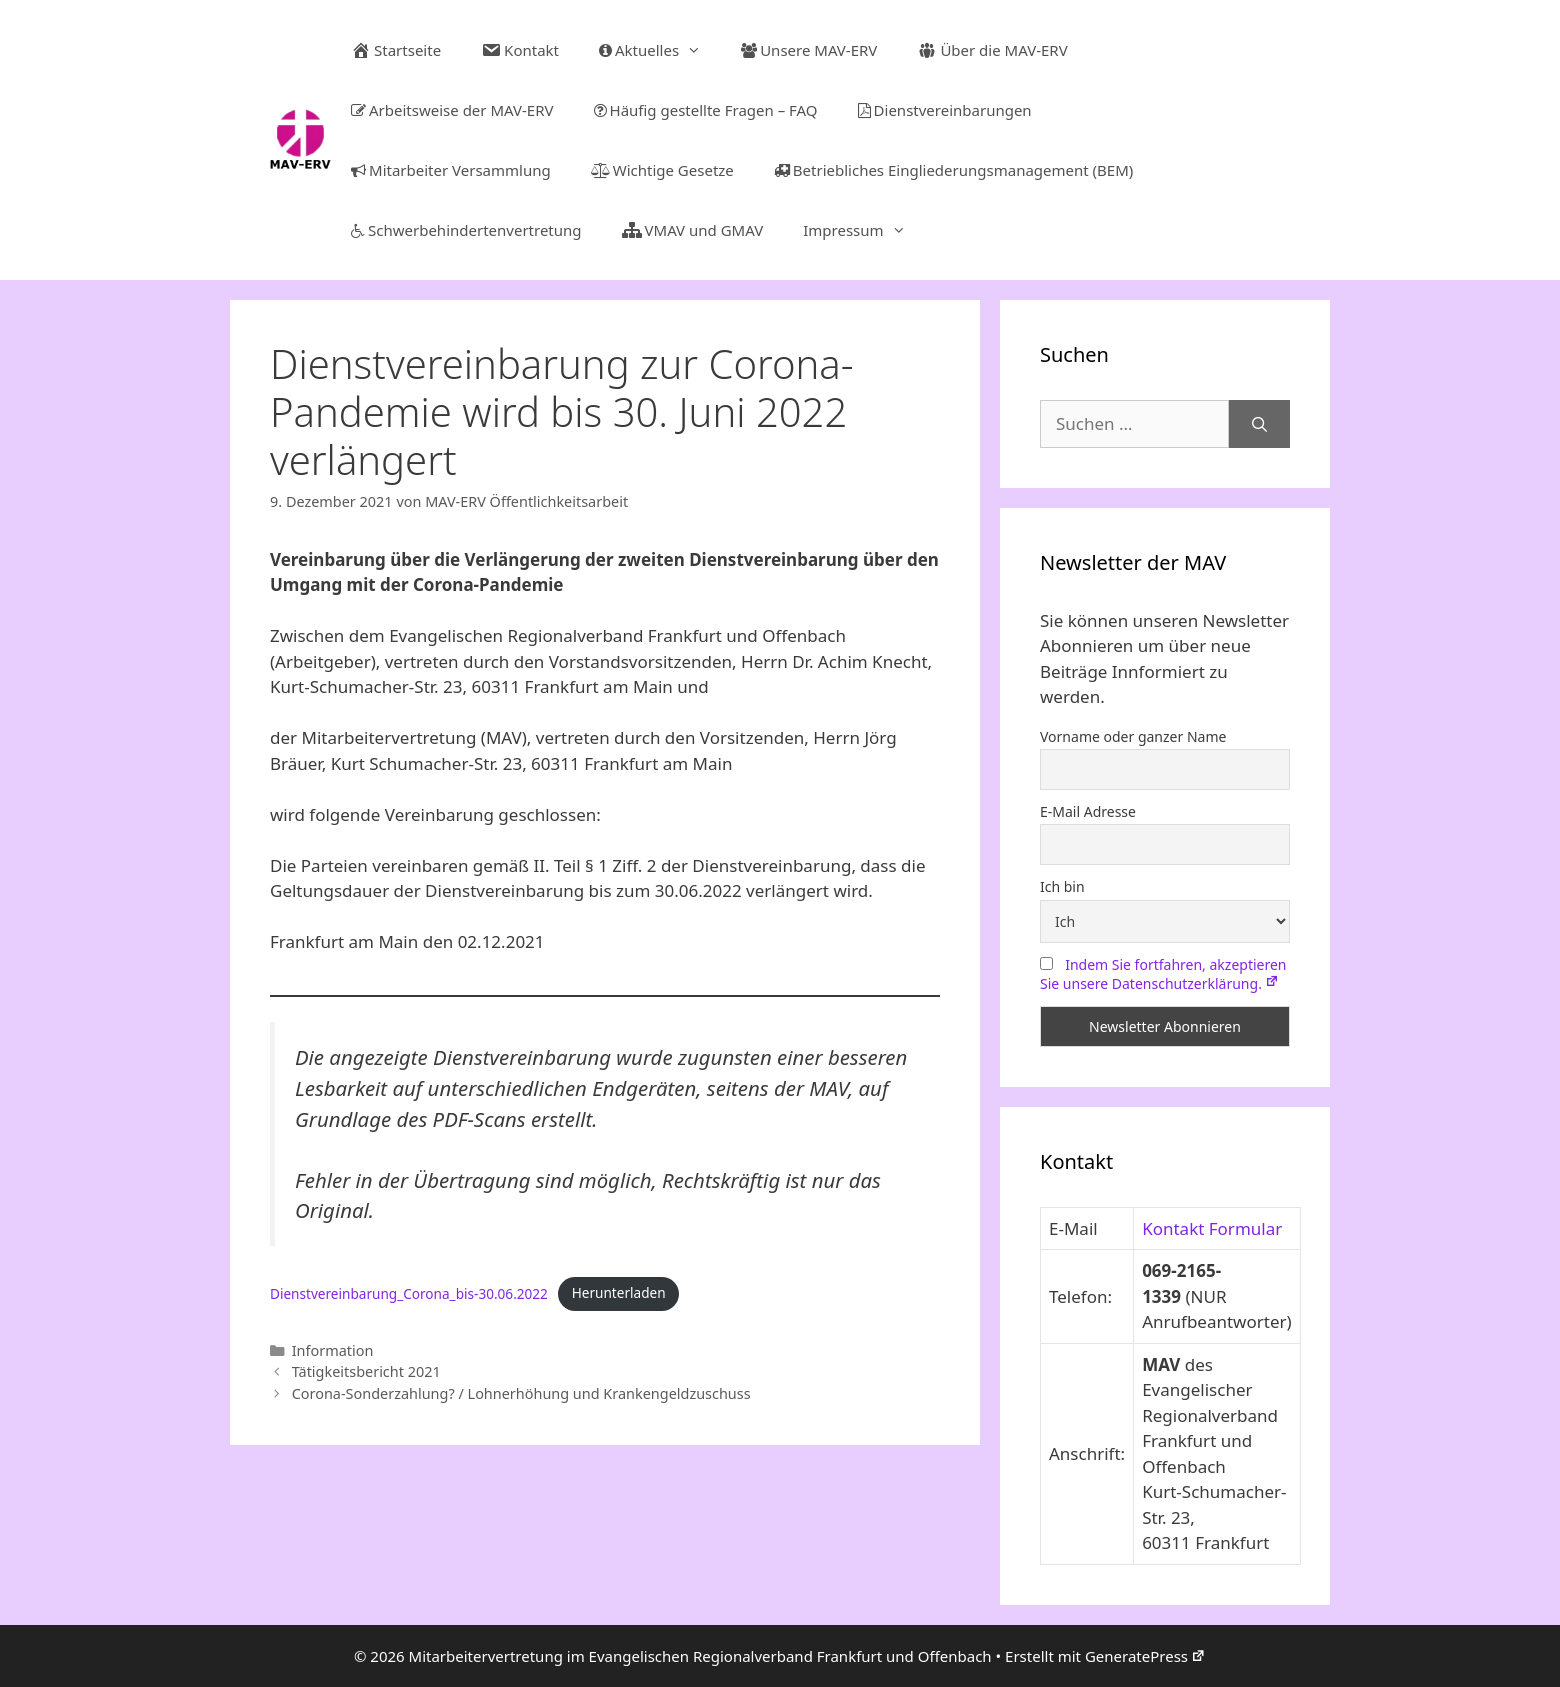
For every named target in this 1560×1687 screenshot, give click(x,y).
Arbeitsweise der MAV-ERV (452, 110)
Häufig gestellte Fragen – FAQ (706, 110)
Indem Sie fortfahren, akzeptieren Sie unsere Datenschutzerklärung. (1163, 974)
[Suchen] (1259, 424)
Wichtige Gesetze (662, 170)
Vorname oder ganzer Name (1133, 736)
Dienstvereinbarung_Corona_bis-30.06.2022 (409, 1292)
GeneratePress (1145, 1656)
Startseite (396, 50)
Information (333, 1350)
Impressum (864, 230)
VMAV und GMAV (693, 230)
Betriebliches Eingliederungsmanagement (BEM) (953, 170)
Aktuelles (660, 50)
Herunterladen (619, 1292)
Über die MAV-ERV (992, 50)
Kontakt (520, 50)
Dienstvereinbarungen (945, 110)
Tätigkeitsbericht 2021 (366, 1371)
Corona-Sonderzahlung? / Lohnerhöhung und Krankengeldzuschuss (521, 1393)
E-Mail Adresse (1088, 811)
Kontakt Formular (1212, 1228)
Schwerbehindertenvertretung (466, 230)
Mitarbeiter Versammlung (451, 170)
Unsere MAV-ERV (809, 50)
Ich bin (1062, 886)
